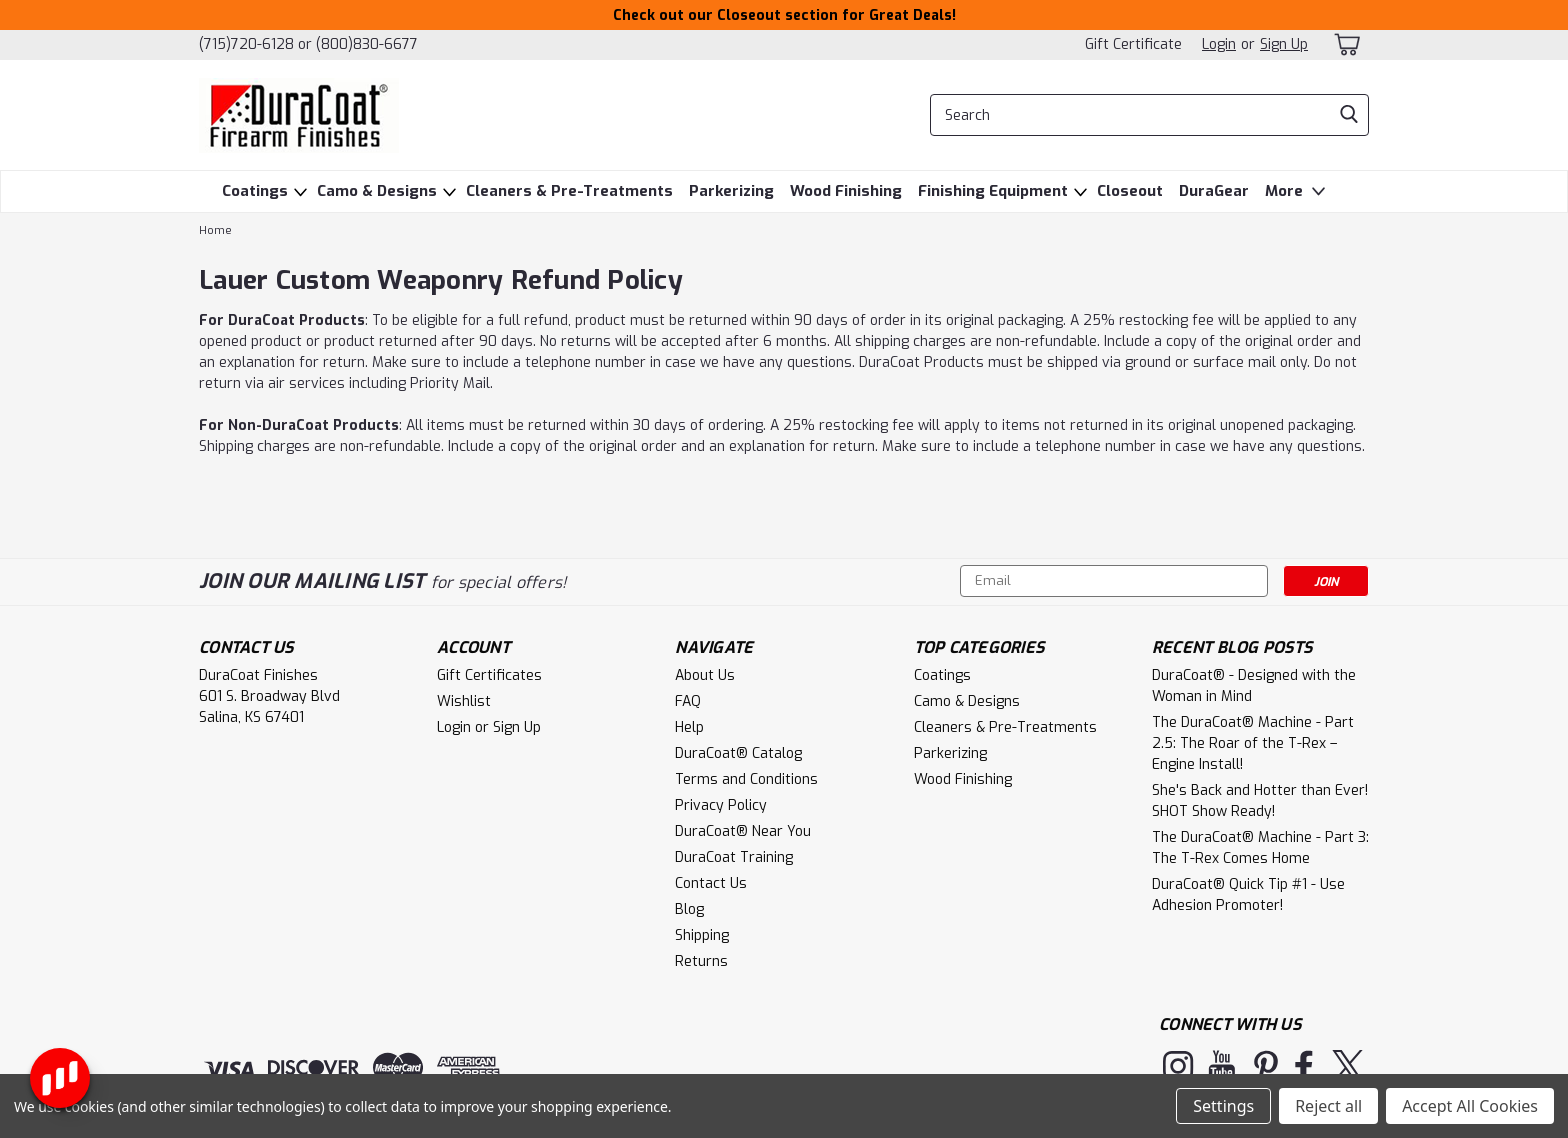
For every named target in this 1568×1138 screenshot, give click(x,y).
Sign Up (1284, 44)
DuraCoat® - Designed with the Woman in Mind (1254, 686)
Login (1219, 44)
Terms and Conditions (746, 779)
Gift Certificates (489, 675)
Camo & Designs (377, 191)
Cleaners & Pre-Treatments (569, 191)
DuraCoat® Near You (743, 831)
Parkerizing (731, 191)
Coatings (255, 191)
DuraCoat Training (734, 857)
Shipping (702, 935)
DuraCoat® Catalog (738, 753)
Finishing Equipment (993, 191)
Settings (1223, 1106)
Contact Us (711, 883)
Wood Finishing (846, 191)
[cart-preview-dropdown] (1348, 44)
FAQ (688, 701)
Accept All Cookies (1470, 1106)
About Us (705, 675)
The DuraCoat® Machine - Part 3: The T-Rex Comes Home (1260, 848)
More (1297, 191)
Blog (689, 909)
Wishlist (464, 701)
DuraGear (1214, 191)
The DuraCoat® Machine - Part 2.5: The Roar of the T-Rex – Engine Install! (1253, 743)
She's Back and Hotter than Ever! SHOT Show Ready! (1260, 801)
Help (689, 727)
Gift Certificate (1133, 44)
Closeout (1130, 191)
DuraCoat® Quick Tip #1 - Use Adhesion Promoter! (1248, 895)
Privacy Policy (721, 805)
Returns (701, 961)
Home (215, 230)
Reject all (1328, 1106)
